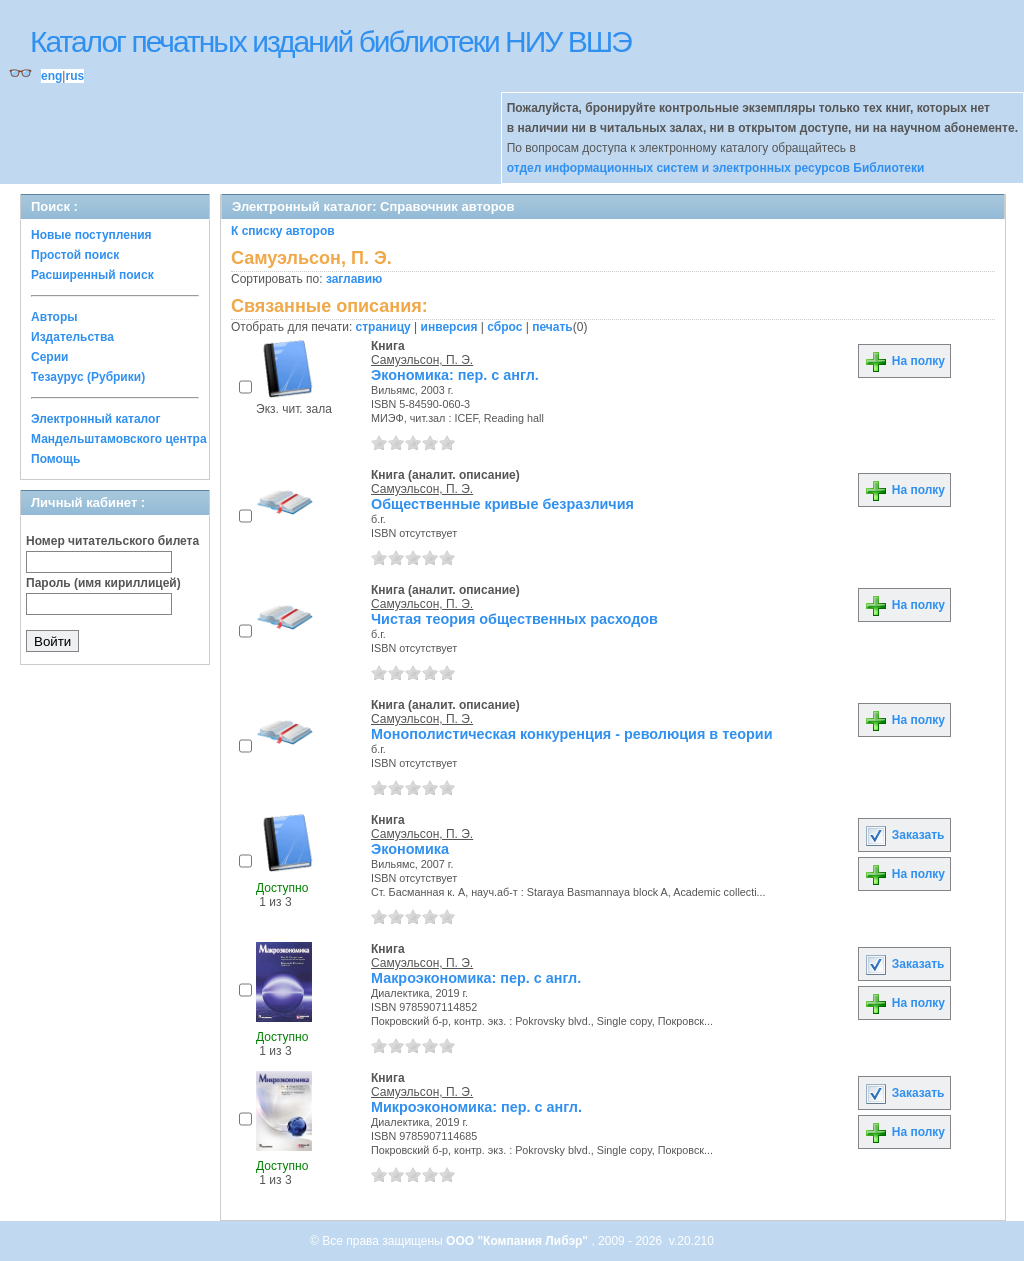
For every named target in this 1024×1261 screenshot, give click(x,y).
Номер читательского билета (112, 541)
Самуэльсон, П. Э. (422, 360)
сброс (504, 327)
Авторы (54, 317)
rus (74, 76)
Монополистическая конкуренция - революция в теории (572, 734)
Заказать (904, 835)
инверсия (449, 327)
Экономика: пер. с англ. (455, 375)
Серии (49, 357)
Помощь (55, 459)
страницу (383, 327)
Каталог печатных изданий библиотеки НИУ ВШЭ (330, 41)
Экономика (410, 849)
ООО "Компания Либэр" (518, 1241)
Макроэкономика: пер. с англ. (476, 978)
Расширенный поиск (92, 275)
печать (552, 327)
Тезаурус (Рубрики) (88, 377)
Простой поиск (75, 255)
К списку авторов (283, 231)
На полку (904, 361)
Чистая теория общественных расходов (514, 619)
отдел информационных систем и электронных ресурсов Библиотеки (716, 168)
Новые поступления (91, 235)
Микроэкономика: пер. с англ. (476, 1107)
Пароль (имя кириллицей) (103, 583)
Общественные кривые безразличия (502, 504)
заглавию (354, 279)
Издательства (72, 337)
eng (51, 76)
